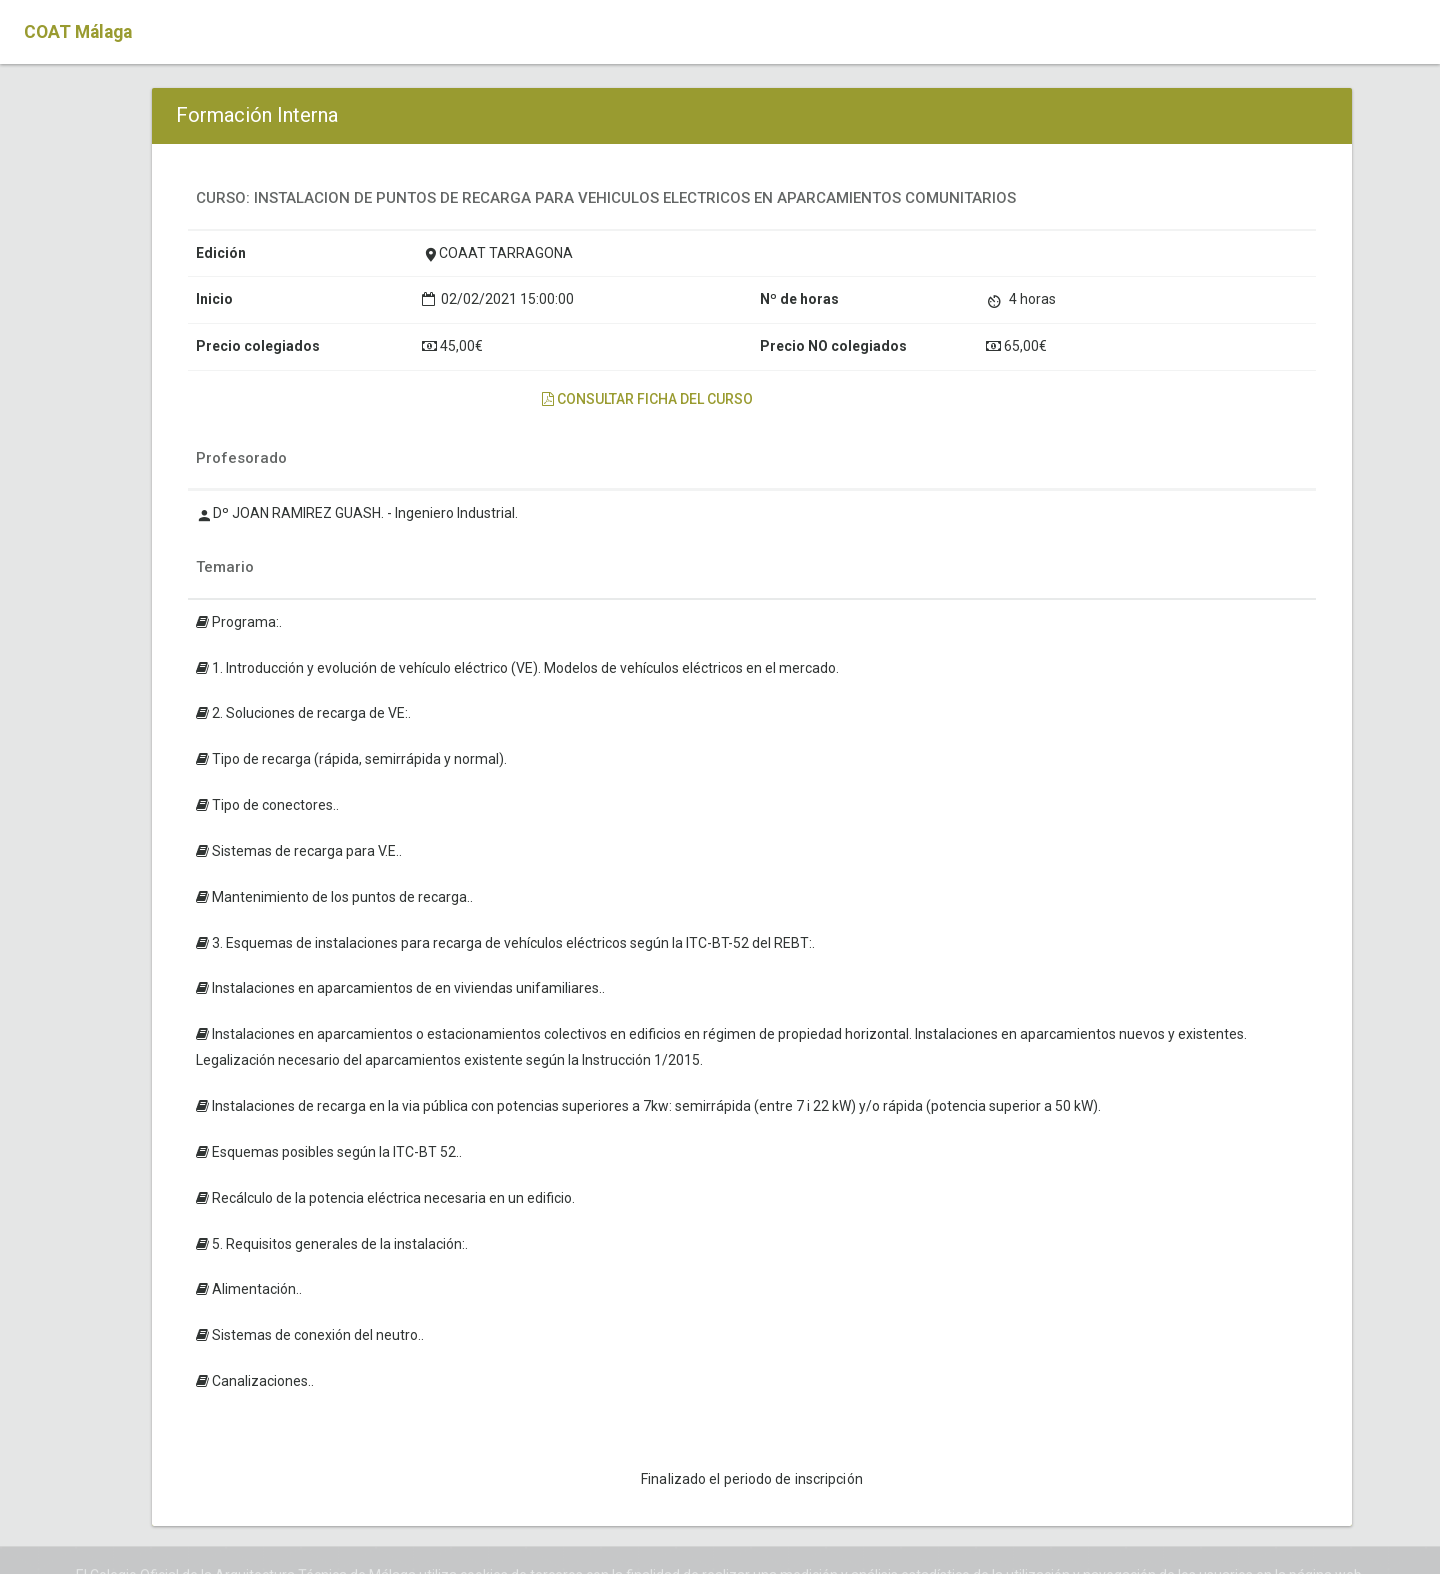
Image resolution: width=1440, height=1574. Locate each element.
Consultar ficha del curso (647, 399)
